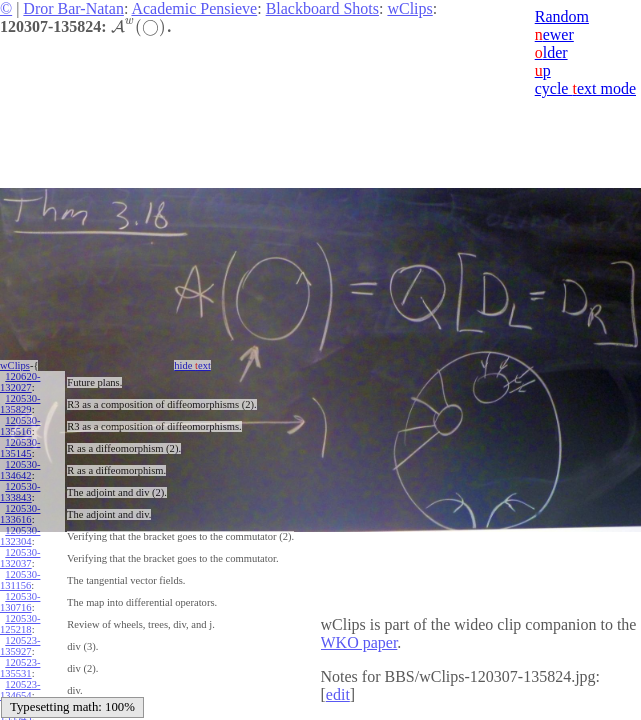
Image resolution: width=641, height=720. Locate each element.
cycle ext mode (585, 88)
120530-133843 (20, 492)
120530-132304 (20, 536)
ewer (554, 34)
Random (562, 16)
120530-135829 (20, 404)
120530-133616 (20, 514)
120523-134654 (20, 690)
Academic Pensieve (194, 8)
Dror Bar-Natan (73, 8)
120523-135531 (20, 668)
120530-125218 (20, 624)
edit (338, 694)
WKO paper (359, 642)
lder (551, 52)
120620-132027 (20, 382)
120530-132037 (20, 558)
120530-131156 (20, 580)
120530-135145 (20, 448)
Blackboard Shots (322, 8)
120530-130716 (20, 602)
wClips (409, 8)
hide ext (192, 365)
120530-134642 (20, 470)
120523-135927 (20, 646)
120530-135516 (20, 426)
